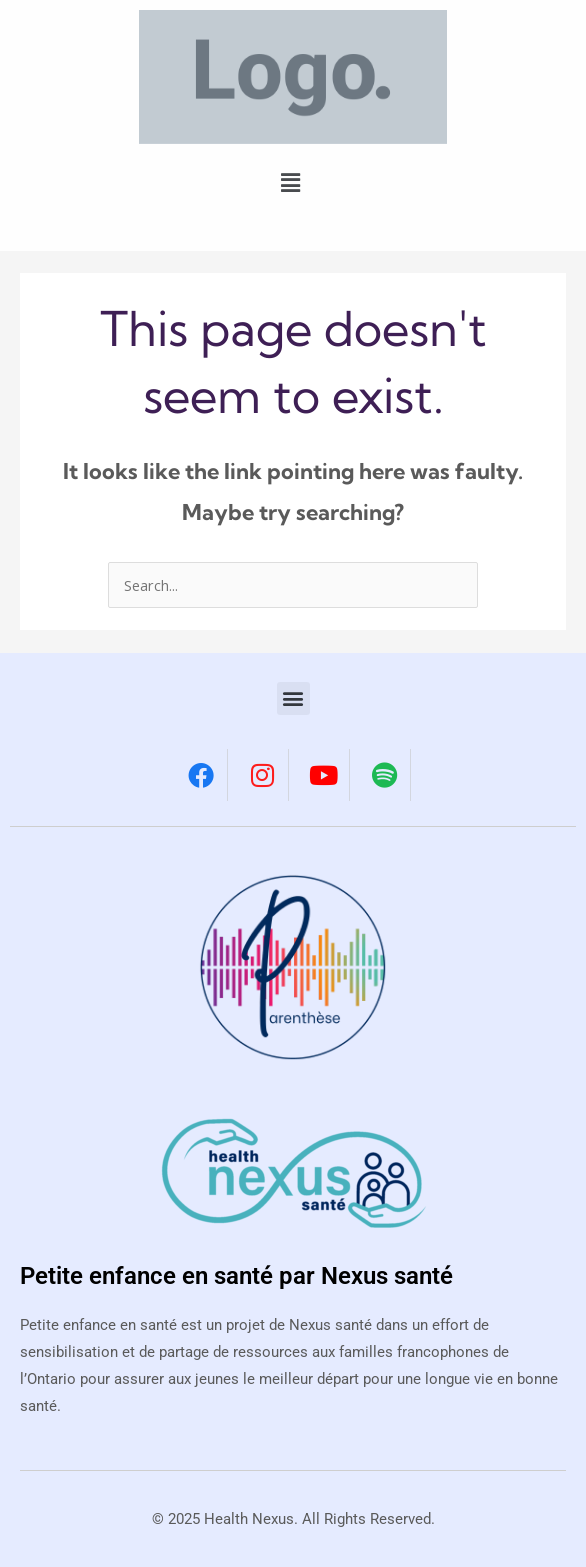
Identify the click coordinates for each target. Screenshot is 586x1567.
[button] (290, 182)
